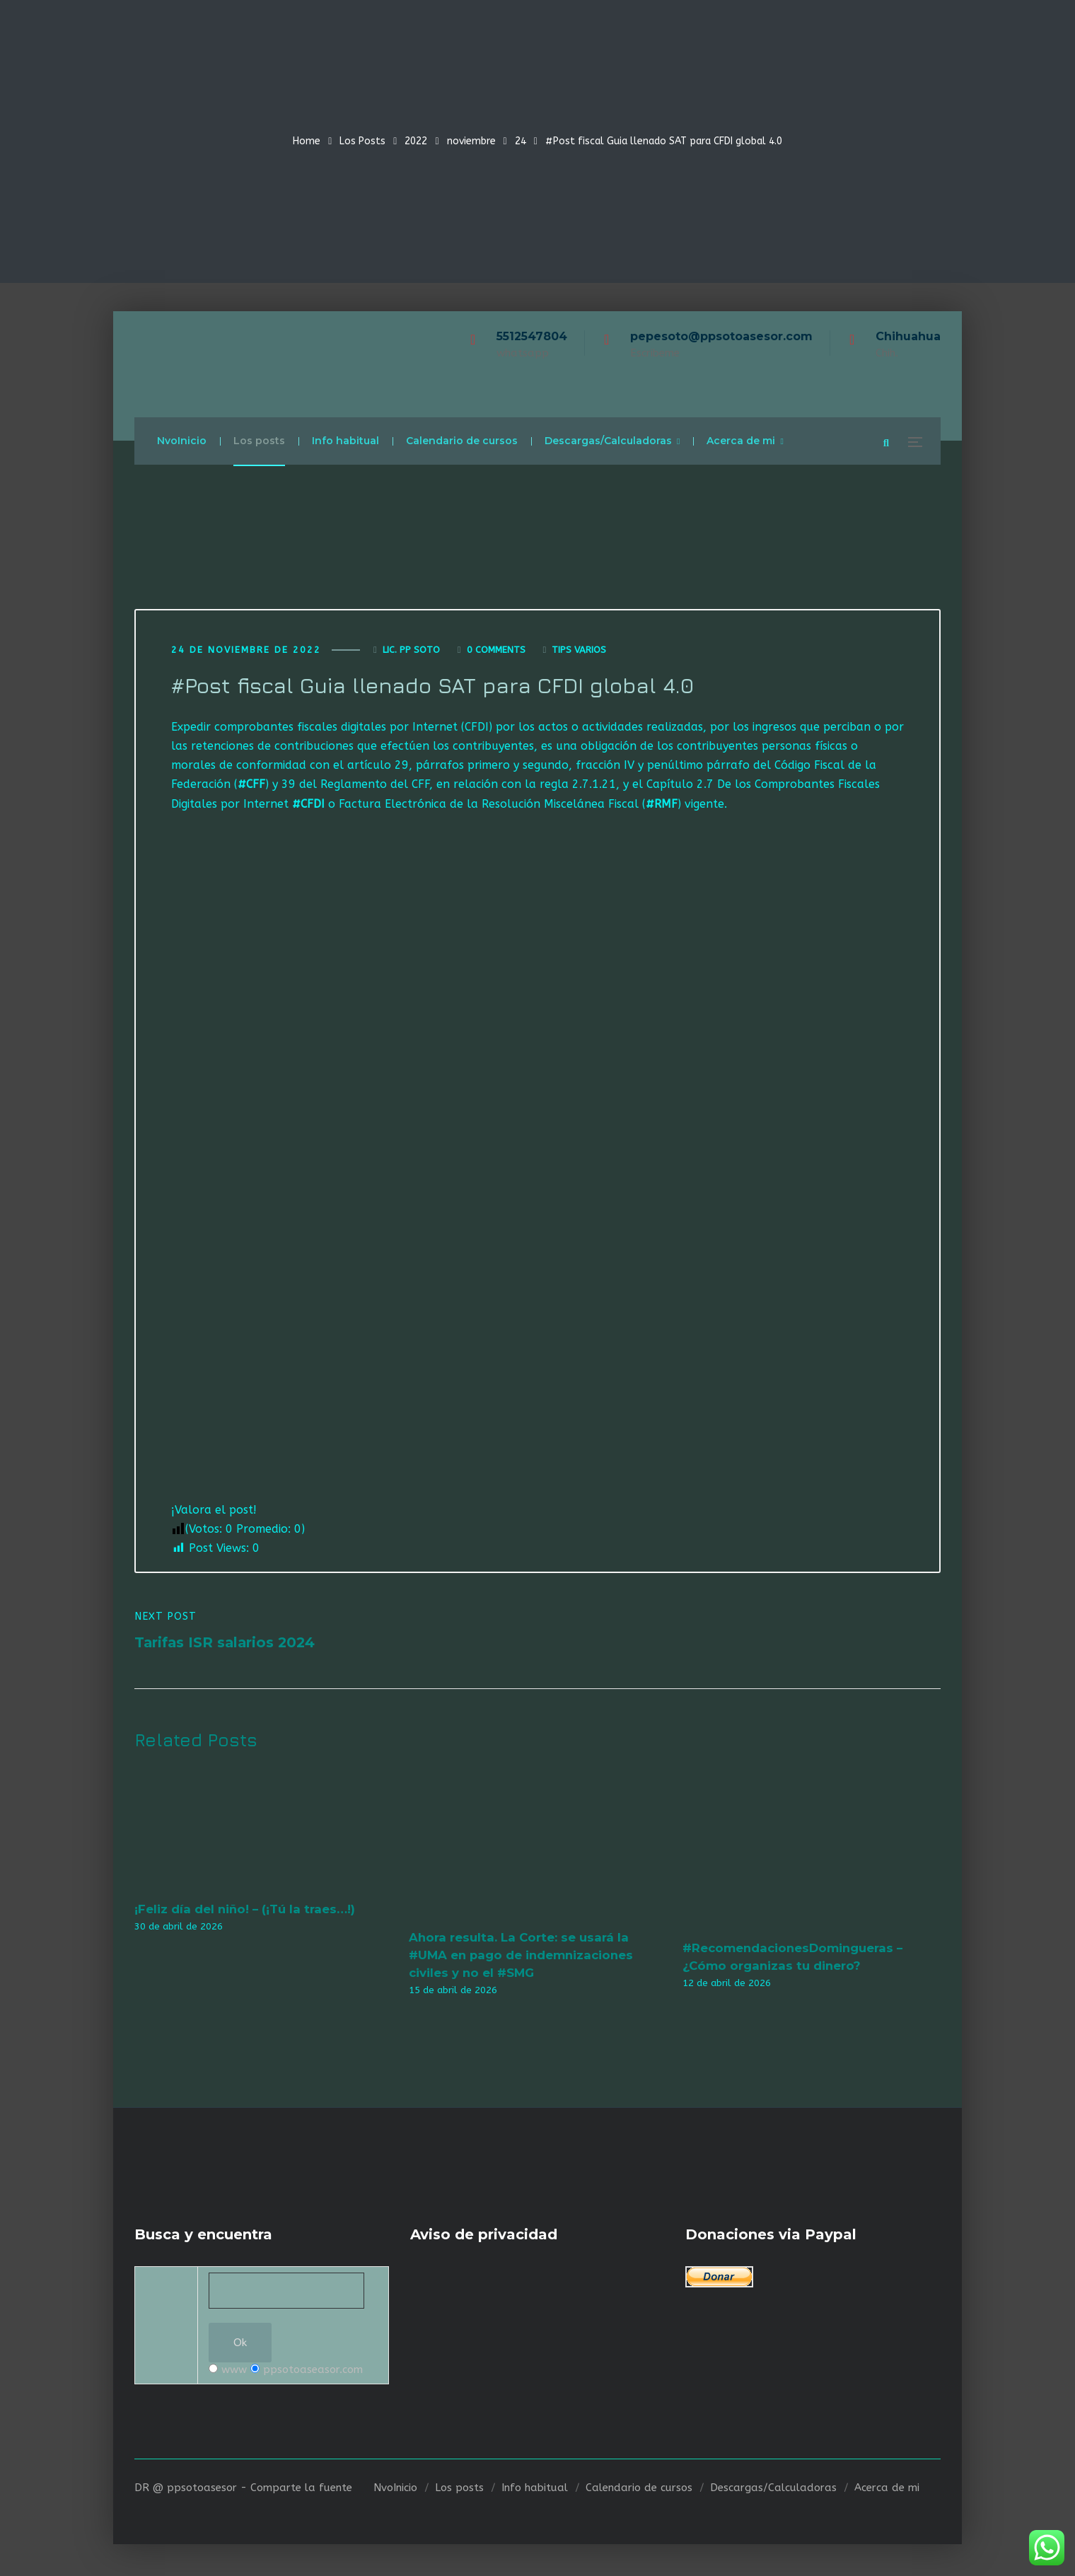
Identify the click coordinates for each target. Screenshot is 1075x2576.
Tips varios (579, 651)
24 (520, 141)
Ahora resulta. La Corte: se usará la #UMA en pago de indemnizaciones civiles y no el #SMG (521, 1957)
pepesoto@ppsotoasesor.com (721, 336)
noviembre (471, 141)
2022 (416, 141)
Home (306, 141)
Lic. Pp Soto (411, 651)
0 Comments (496, 651)
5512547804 (531, 336)
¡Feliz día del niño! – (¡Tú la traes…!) (244, 1911)
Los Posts (362, 141)
